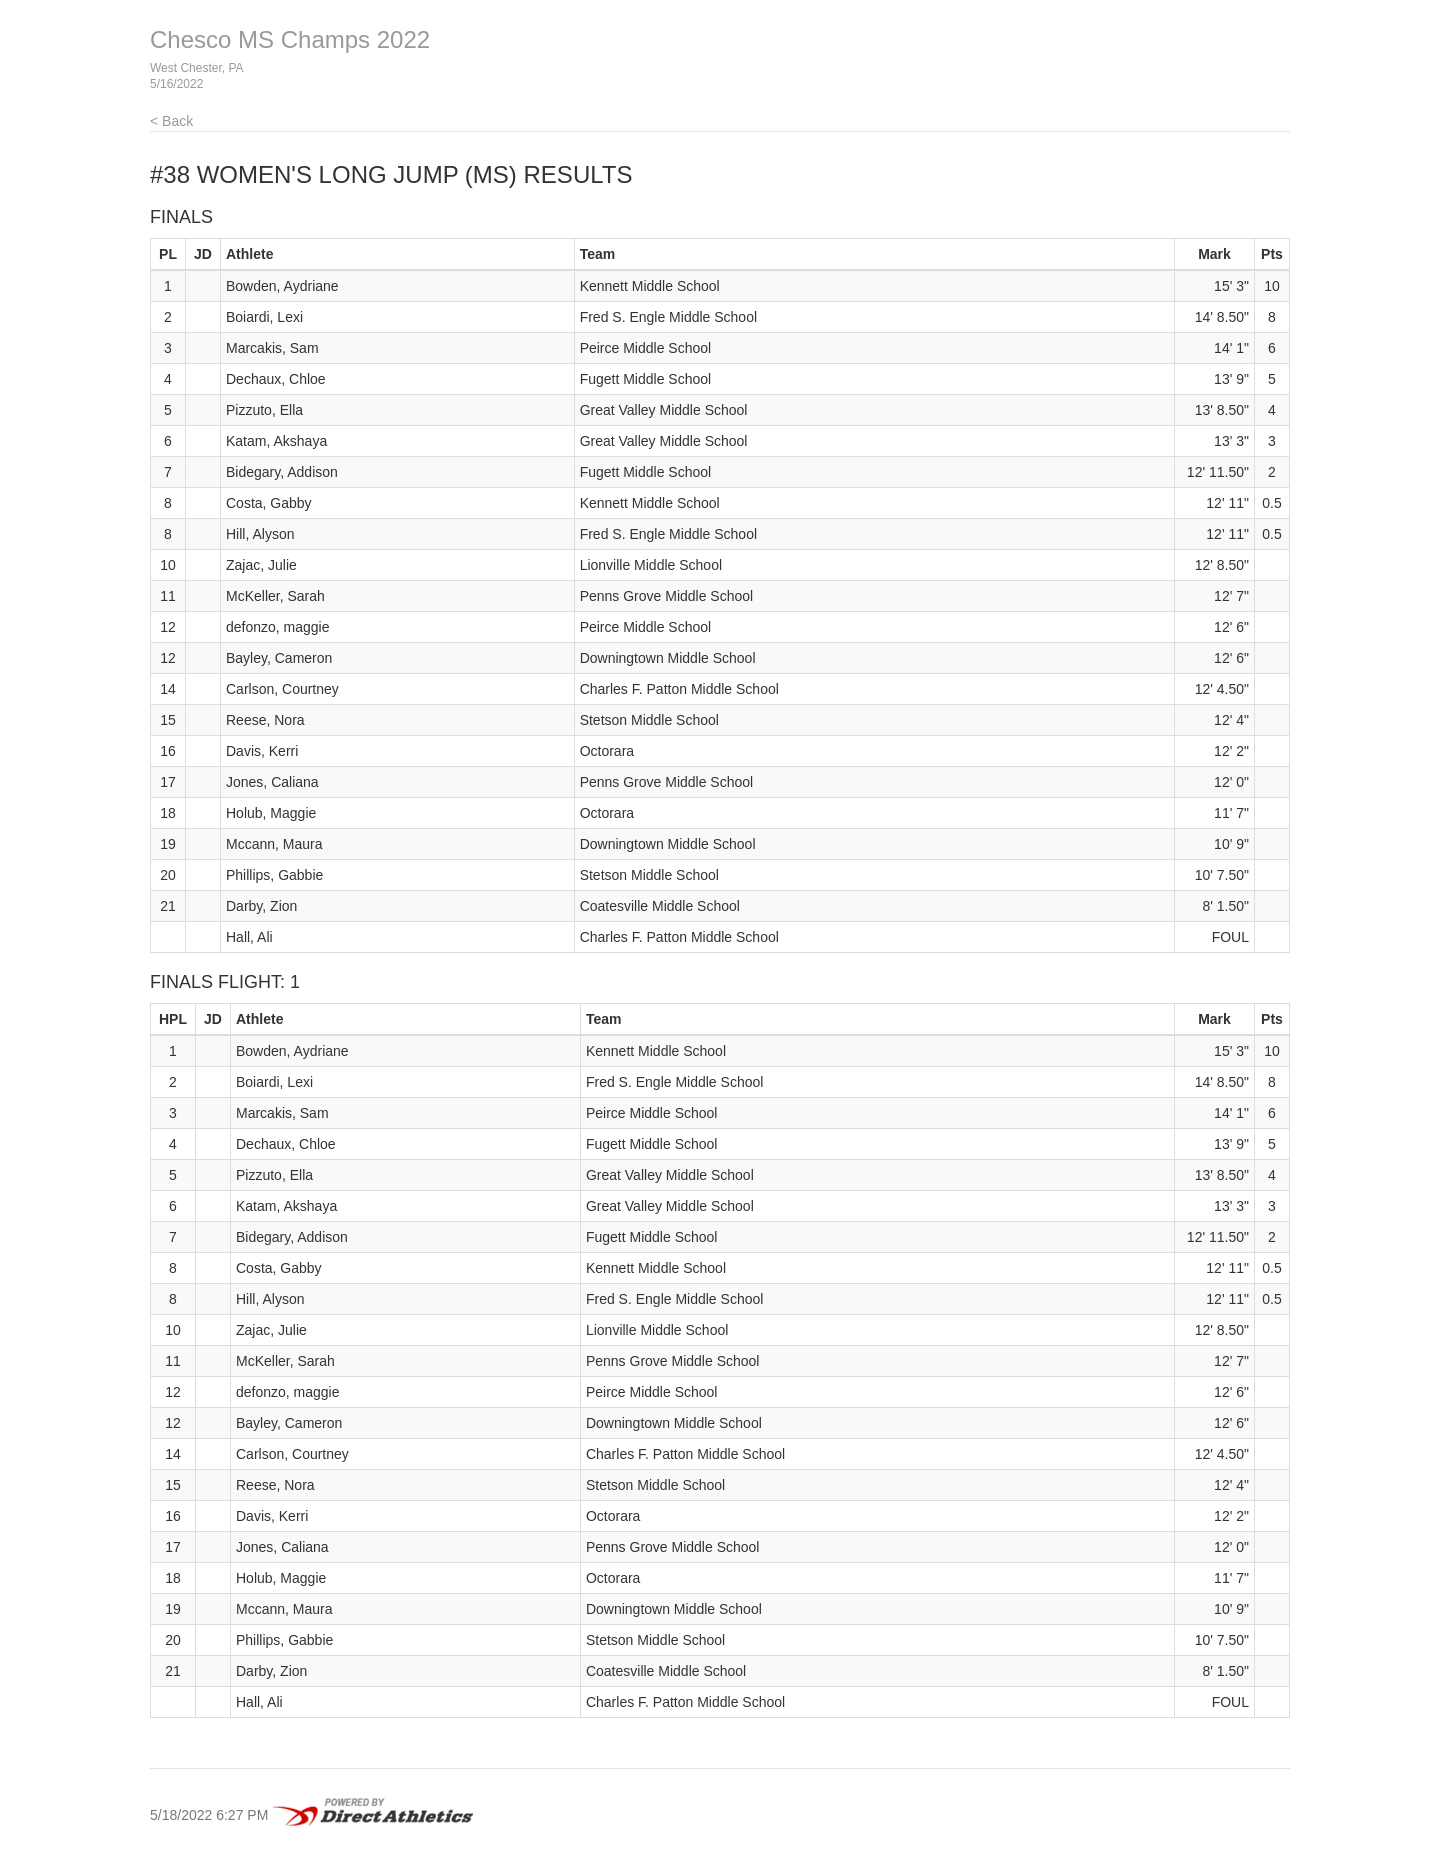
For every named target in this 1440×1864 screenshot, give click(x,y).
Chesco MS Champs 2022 (290, 39)
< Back (171, 121)
